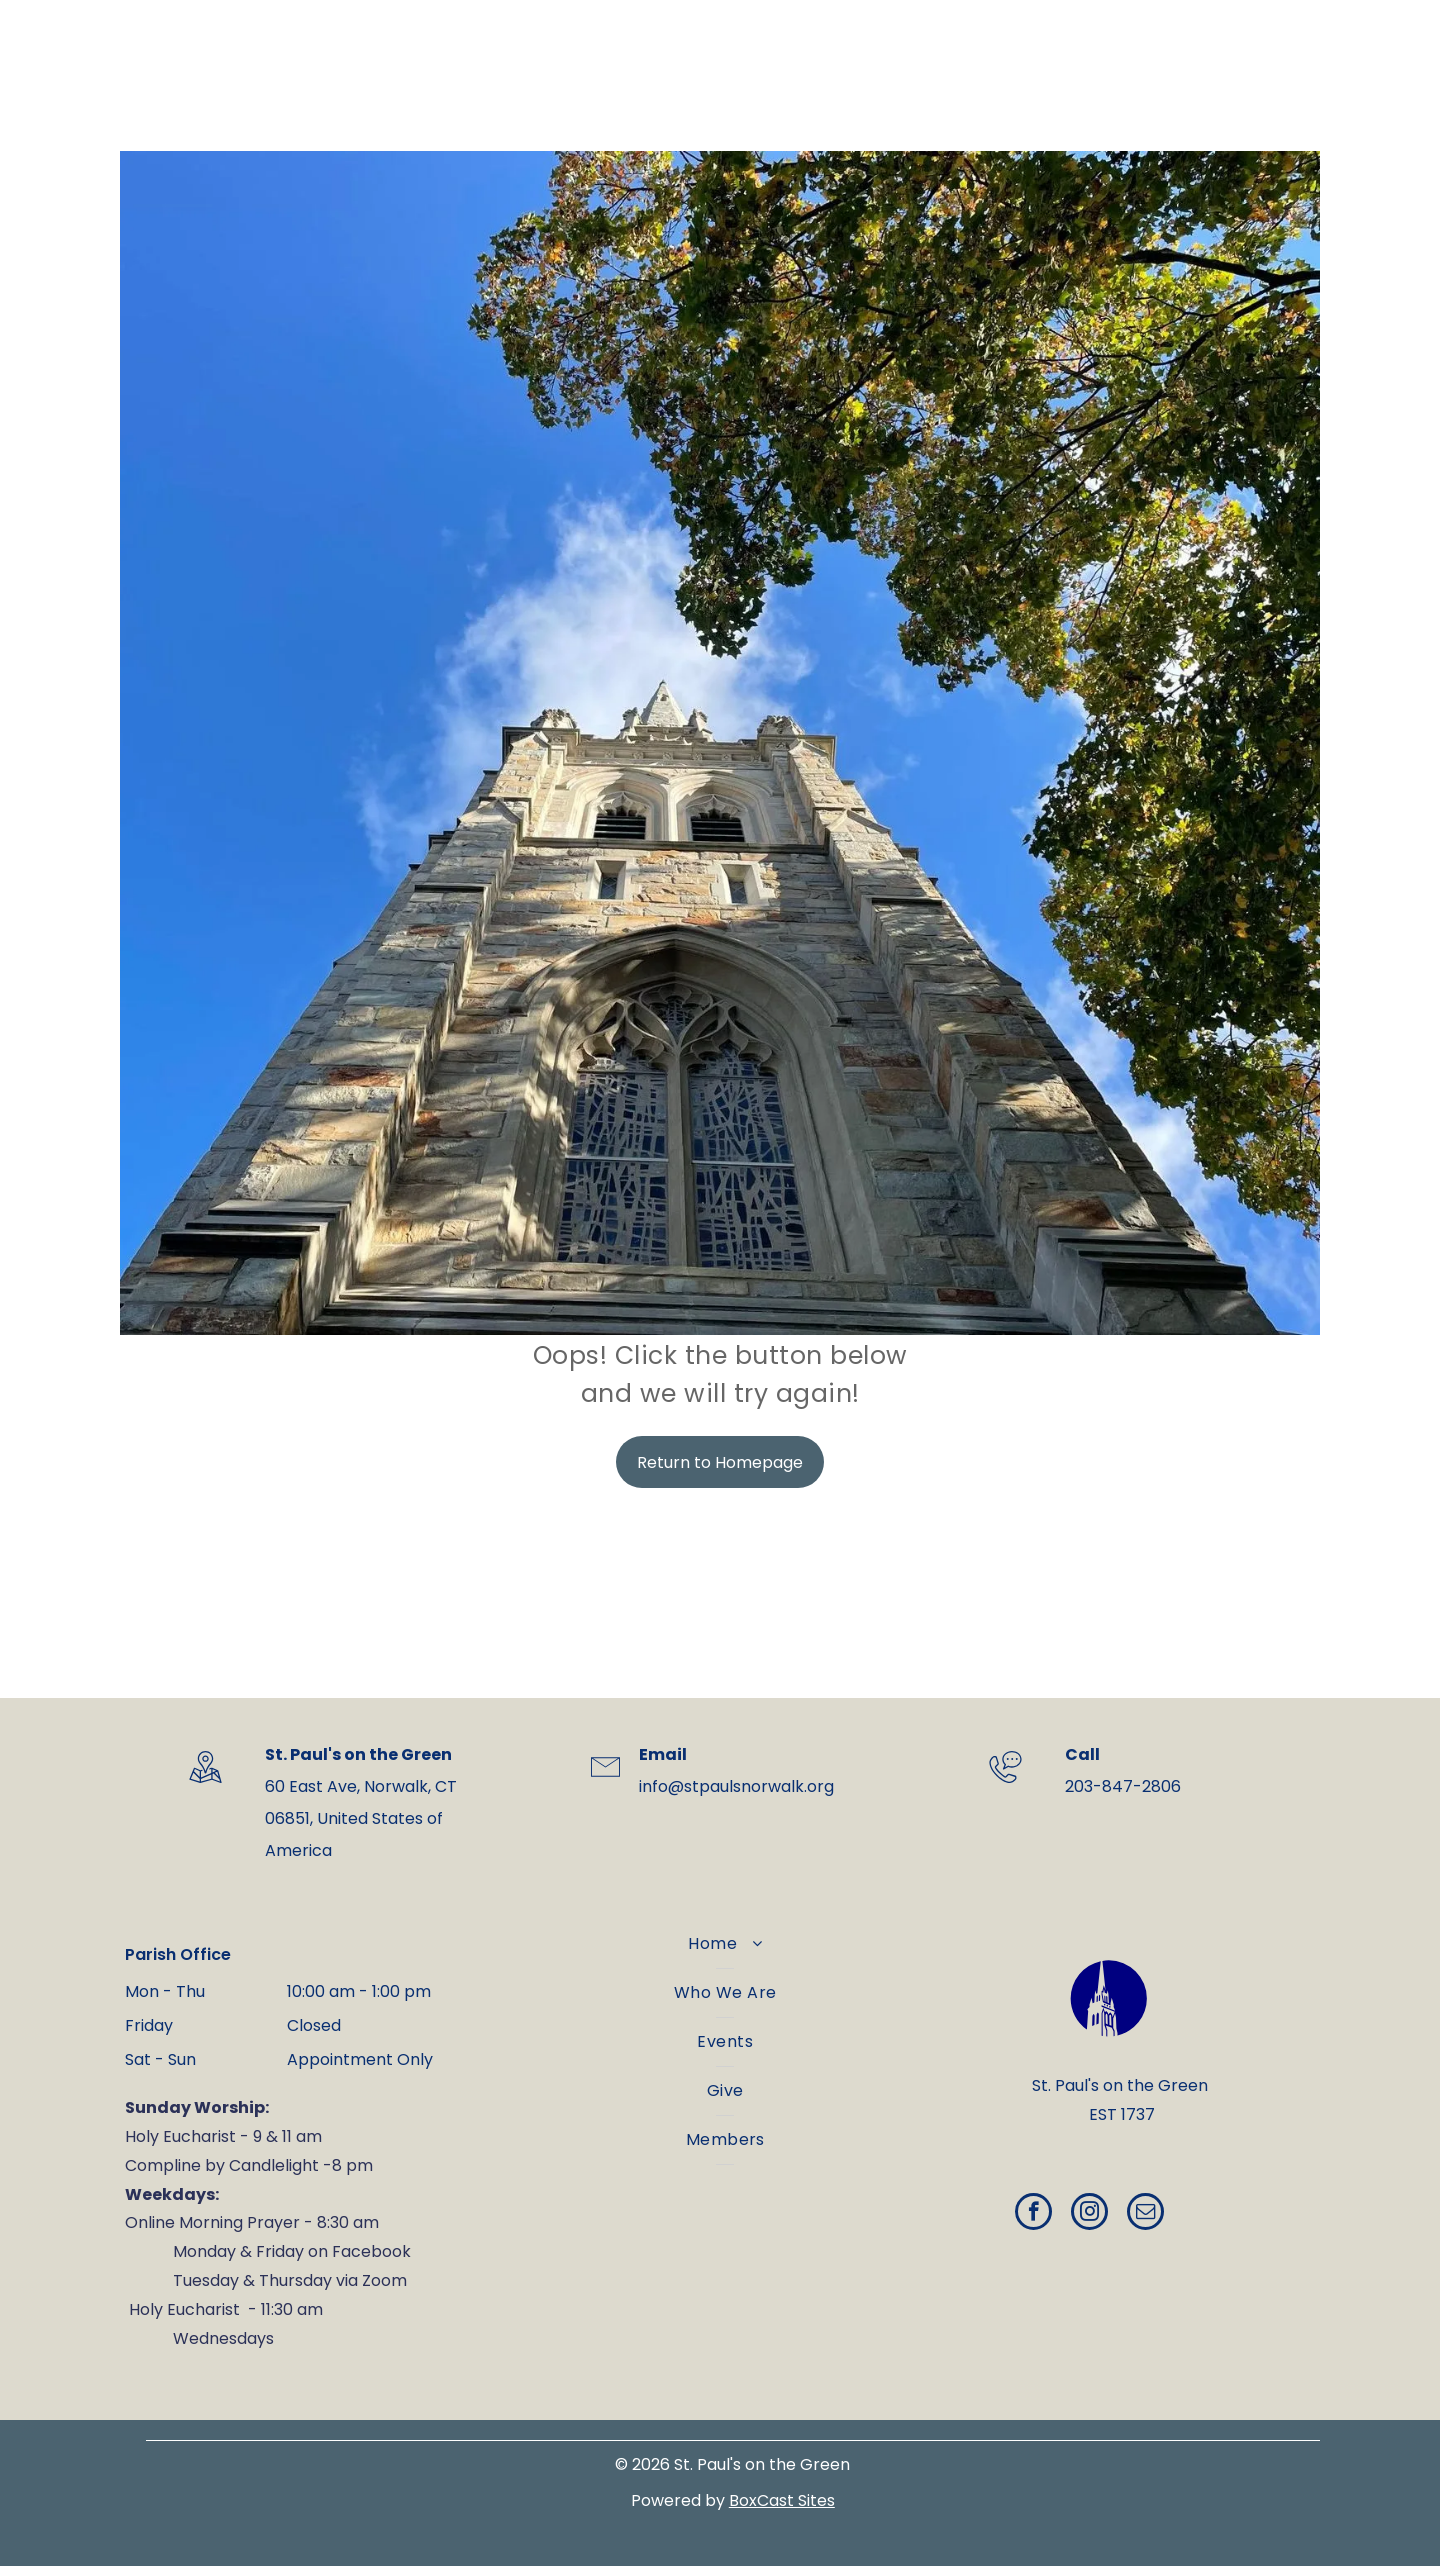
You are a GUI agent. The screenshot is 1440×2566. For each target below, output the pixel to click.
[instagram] (1089, 2214)
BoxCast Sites (782, 2500)
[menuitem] (725, 1944)
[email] (1145, 2214)
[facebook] (1033, 2214)
